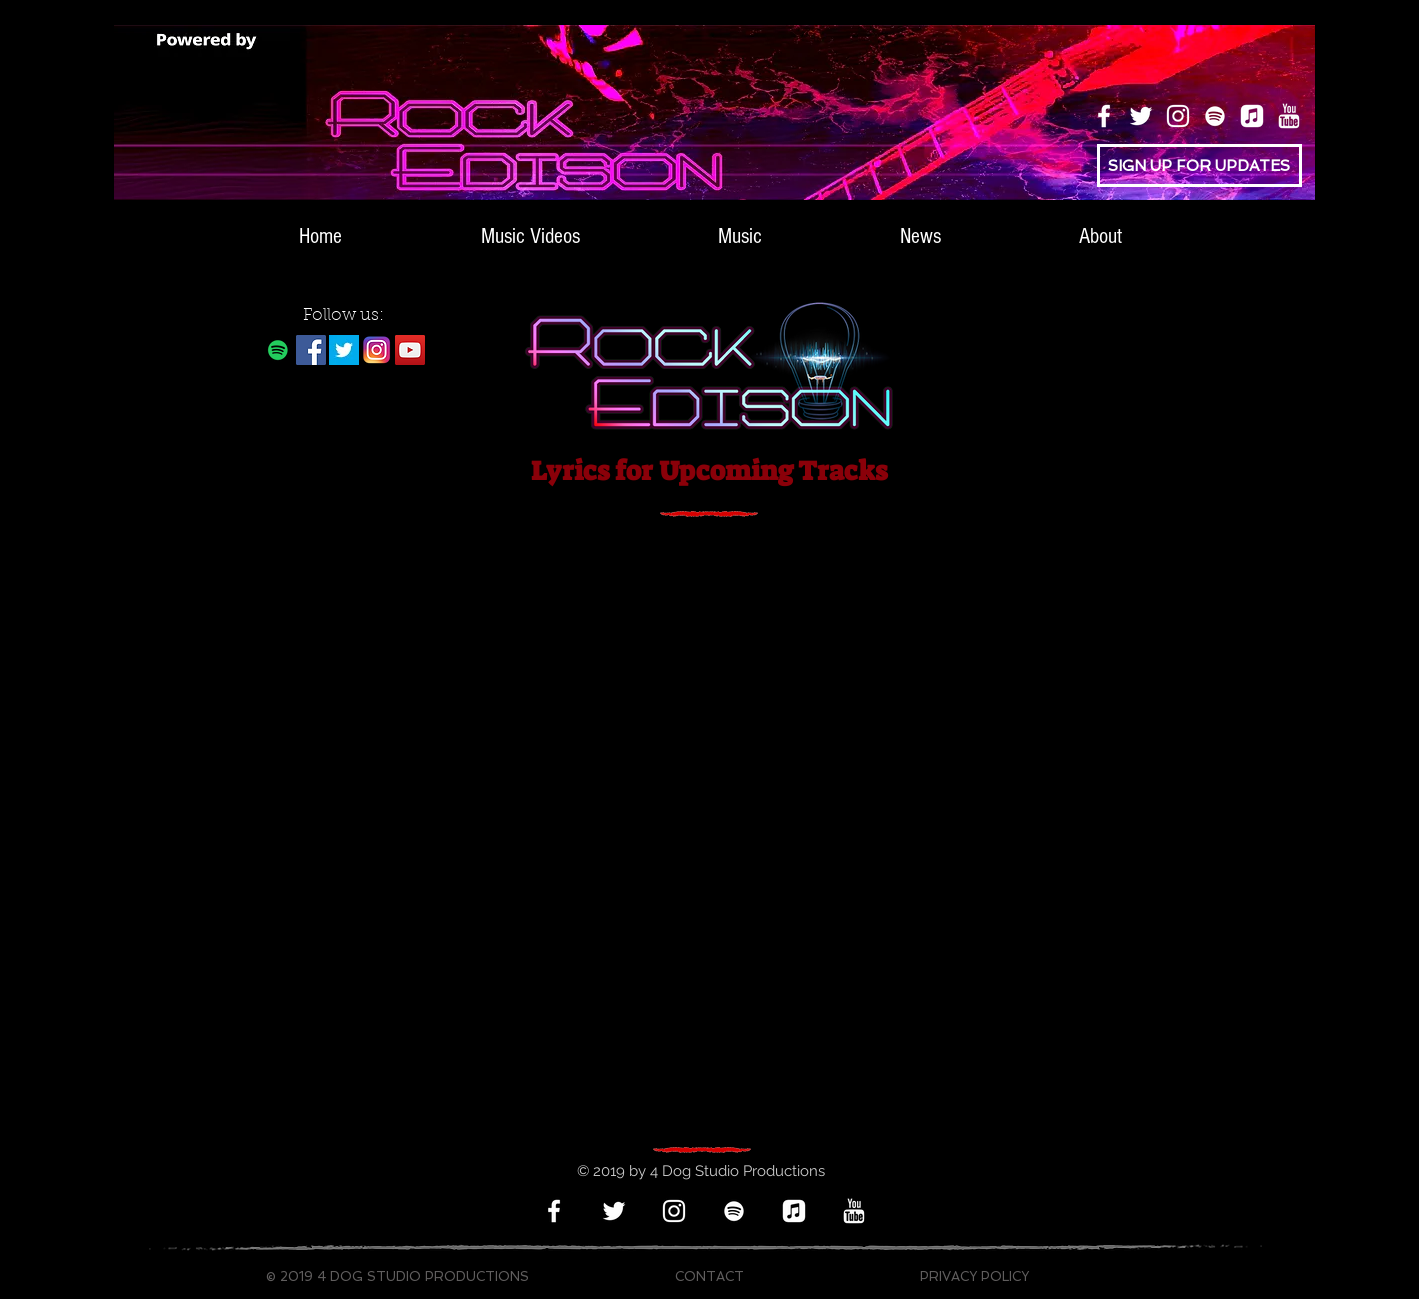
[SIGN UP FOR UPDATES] (1199, 165)
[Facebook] (1104, 116)
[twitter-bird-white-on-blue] (344, 350)
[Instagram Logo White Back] (377, 350)
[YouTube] (410, 350)
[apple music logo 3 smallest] (1252, 116)
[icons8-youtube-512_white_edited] (1289, 116)
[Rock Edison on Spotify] (278, 350)
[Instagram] (1178, 116)
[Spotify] (1215, 116)
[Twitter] (1141, 116)
